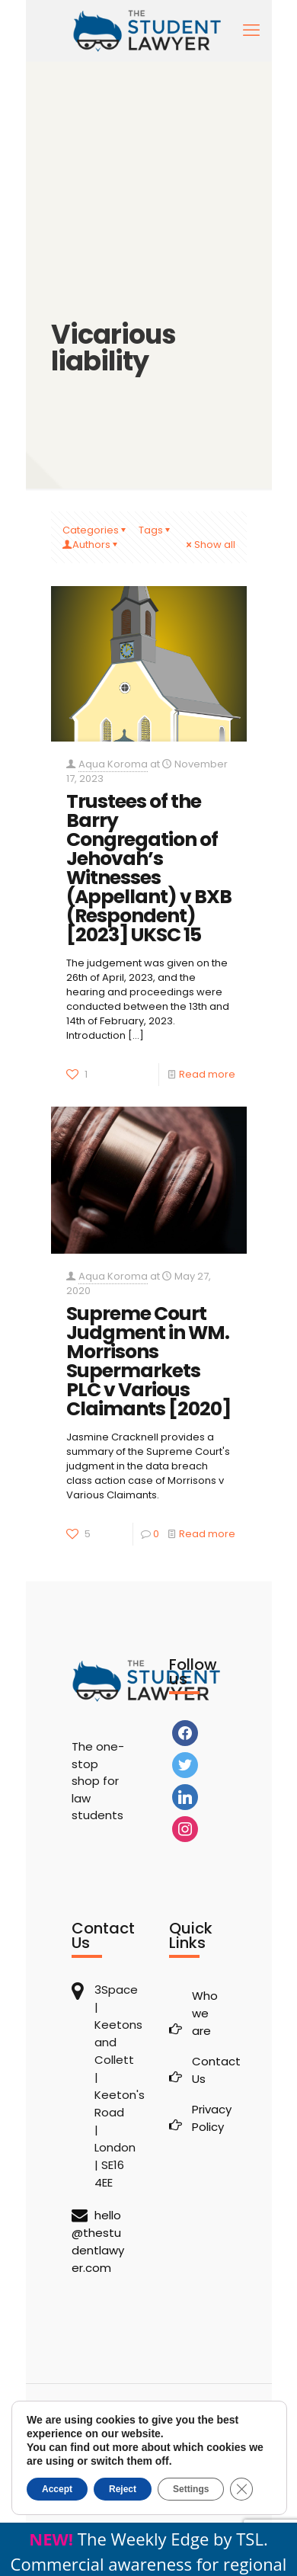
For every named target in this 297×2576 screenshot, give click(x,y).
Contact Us (209, 2070)
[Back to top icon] (148, 2415)
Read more (207, 1074)
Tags (156, 530)
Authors (91, 544)
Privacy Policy (209, 2118)
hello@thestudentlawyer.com (98, 2241)
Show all (209, 544)
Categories (95, 530)
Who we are (205, 2013)
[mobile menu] (251, 30)
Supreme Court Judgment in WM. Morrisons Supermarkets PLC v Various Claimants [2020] (148, 1361)
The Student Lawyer (160, 2452)
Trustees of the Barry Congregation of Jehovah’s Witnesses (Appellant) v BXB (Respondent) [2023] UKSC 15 (149, 868)
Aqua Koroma (113, 764)
